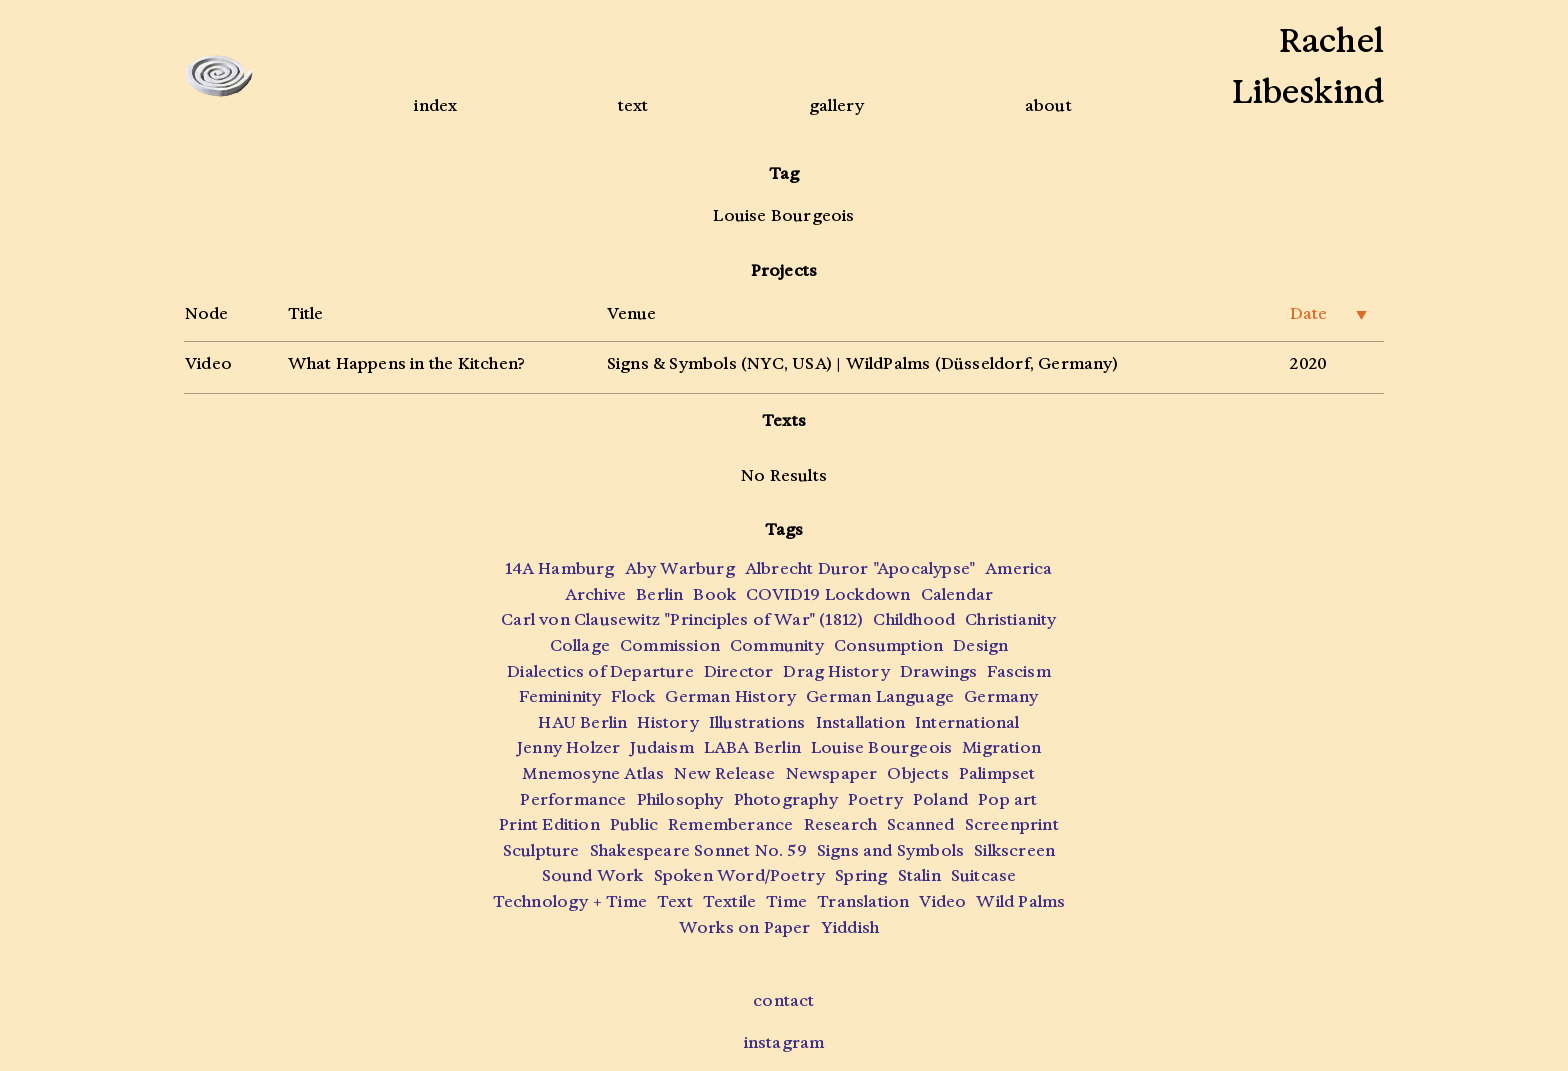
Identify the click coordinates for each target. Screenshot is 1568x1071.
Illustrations (757, 722)
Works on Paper (745, 927)
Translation (863, 901)
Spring (861, 875)
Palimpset (997, 773)
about (1048, 105)
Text (675, 901)
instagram (784, 1042)
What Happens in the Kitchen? (407, 363)
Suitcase (984, 875)
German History (730, 696)
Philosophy (680, 799)
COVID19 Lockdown (828, 594)
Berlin (659, 594)
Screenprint (1012, 824)
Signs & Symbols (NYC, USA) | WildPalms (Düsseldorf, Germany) (862, 363)
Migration (1001, 747)
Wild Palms (1020, 901)
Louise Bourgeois (881, 747)
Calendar (957, 594)
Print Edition (549, 824)
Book (714, 594)
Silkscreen (1014, 850)
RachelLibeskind (1308, 66)
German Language (880, 696)
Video (208, 363)
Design (980, 645)
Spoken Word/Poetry (740, 875)
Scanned (920, 824)
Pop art (1007, 799)
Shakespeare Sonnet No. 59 (698, 850)
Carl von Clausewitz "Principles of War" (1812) (682, 619)
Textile (729, 901)
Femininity (560, 696)
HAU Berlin (582, 722)
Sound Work (593, 875)
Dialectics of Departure (600, 671)
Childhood (914, 619)
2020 (1308, 363)
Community (777, 645)
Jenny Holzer (568, 747)
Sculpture (541, 850)
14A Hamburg (559, 568)
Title (305, 313)
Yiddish (850, 927)
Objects (917, 773)
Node (206, 313)
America (1018, 568)
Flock (633, 696)
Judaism (661, 747)
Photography (786, 799)
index (435, 105)
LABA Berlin (752, 747)
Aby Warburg (680, 568)
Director (739, 671)
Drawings (939, 671)
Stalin (919, 875)
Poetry (875, 799)
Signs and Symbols (890, 850)
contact (783, 1000)
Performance (573, 799)
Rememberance (730, 824)
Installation (860, 722)
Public (634, 824)
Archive (595, 594)
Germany (1001, 696)
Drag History (836, 671)
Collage (580, 645)
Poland (940, 799)
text (633, 105)
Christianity (1010, 619)
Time (786, 901)
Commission (670, 645)
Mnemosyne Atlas (593, 773)
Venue (631, 313)
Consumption (888, 645)
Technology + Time (570, 901)
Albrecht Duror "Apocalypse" (860, 568)
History (667, 722)
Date (1328, 313)
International (967, 722)
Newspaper (832, 773)
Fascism (1018, 671)
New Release (724, 773)
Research (841, 824)
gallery (836, 105)
